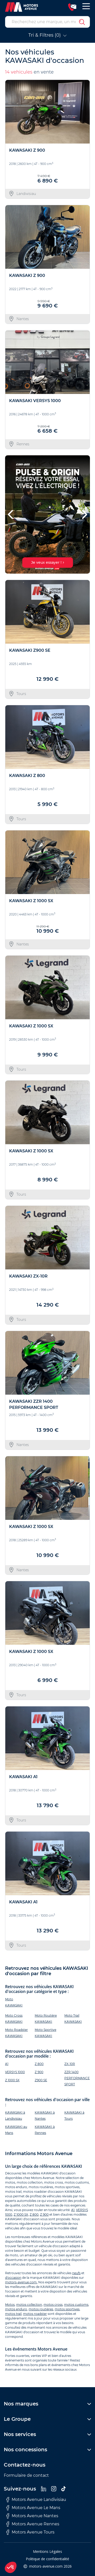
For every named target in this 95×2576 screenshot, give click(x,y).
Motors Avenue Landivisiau (36, 2499)
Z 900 (39, 2072)
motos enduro (16, 2309)
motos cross (53, 2304)
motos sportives (67, 2309)
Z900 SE (41, 2080)
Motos (10, 2304)
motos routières (41, 2309)
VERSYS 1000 (15, 2072)
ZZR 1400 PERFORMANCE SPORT (77, 2078)
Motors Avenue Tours (30, 2532)
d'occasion (13, 2278)
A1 (6, 2064)
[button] (11, 514)
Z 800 (39, 2064)
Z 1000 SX (12, 2080)
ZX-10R (69, 2064)
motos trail (13, 2314)
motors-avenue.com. (21, 2282)
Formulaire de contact (26, 2475)
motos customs (76, 2304)
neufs (76, 2273)
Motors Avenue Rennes (32, 2524)
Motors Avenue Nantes (32, 2515)
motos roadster (35, 2314)
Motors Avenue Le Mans (33, 2507)
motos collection (29, 2304)
